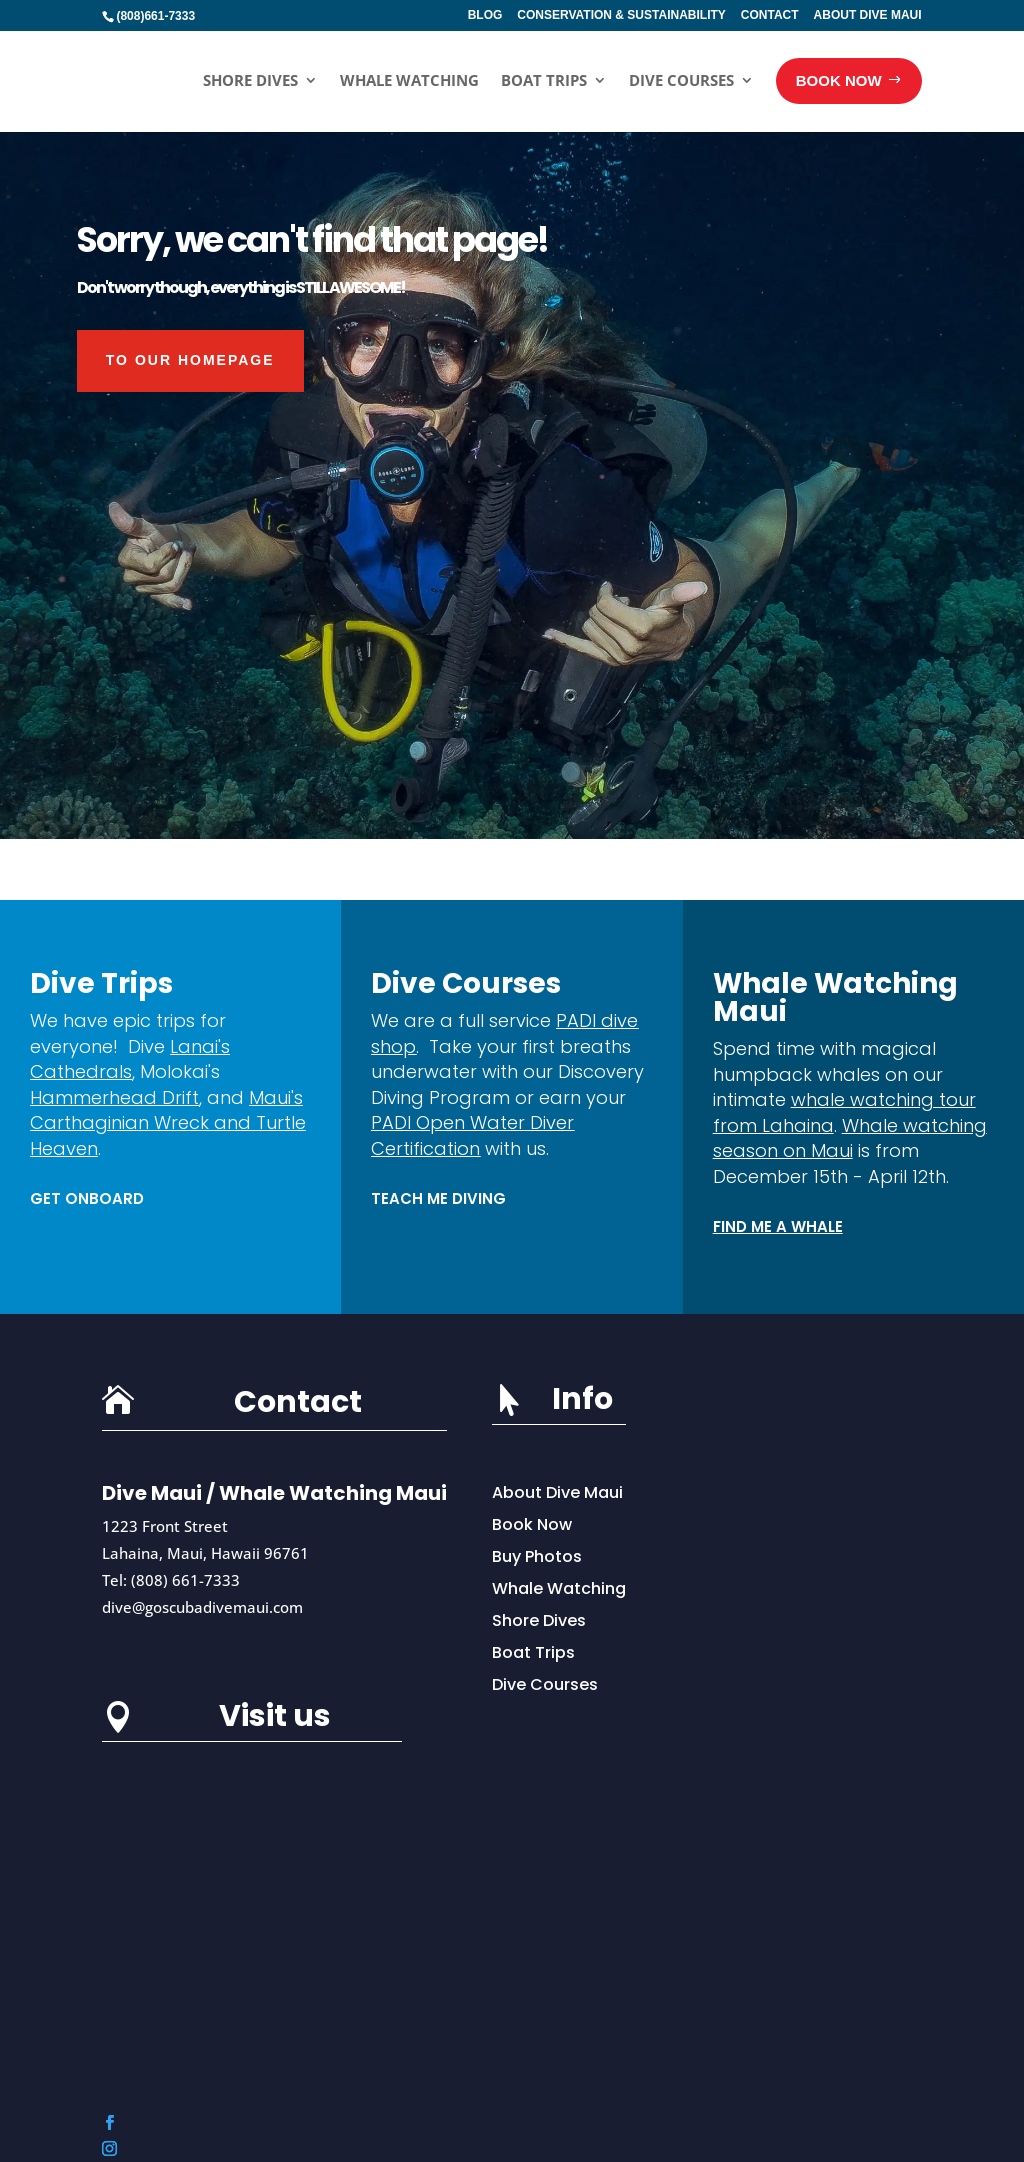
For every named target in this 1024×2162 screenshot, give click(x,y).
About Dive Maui (557, 1492)
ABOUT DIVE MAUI (868, 15)
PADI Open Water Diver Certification (472, 1135)
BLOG (485, 15)
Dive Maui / (160, 1493)
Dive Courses (681, 80)
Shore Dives (250, 80)
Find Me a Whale (778, 1226)
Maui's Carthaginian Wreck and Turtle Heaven (168, 1123)
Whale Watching (409, 80)
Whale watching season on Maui (850, 1138)
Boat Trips (544, 80)
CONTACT (770, 15)
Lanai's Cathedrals (130, 1059)
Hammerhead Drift (114, 1097)
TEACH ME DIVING (438, 1198)
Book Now (532, 1524)
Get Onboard (87, 1198)
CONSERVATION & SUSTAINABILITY (621, 15)
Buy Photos (537, 1556)
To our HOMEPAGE (190, 360)
